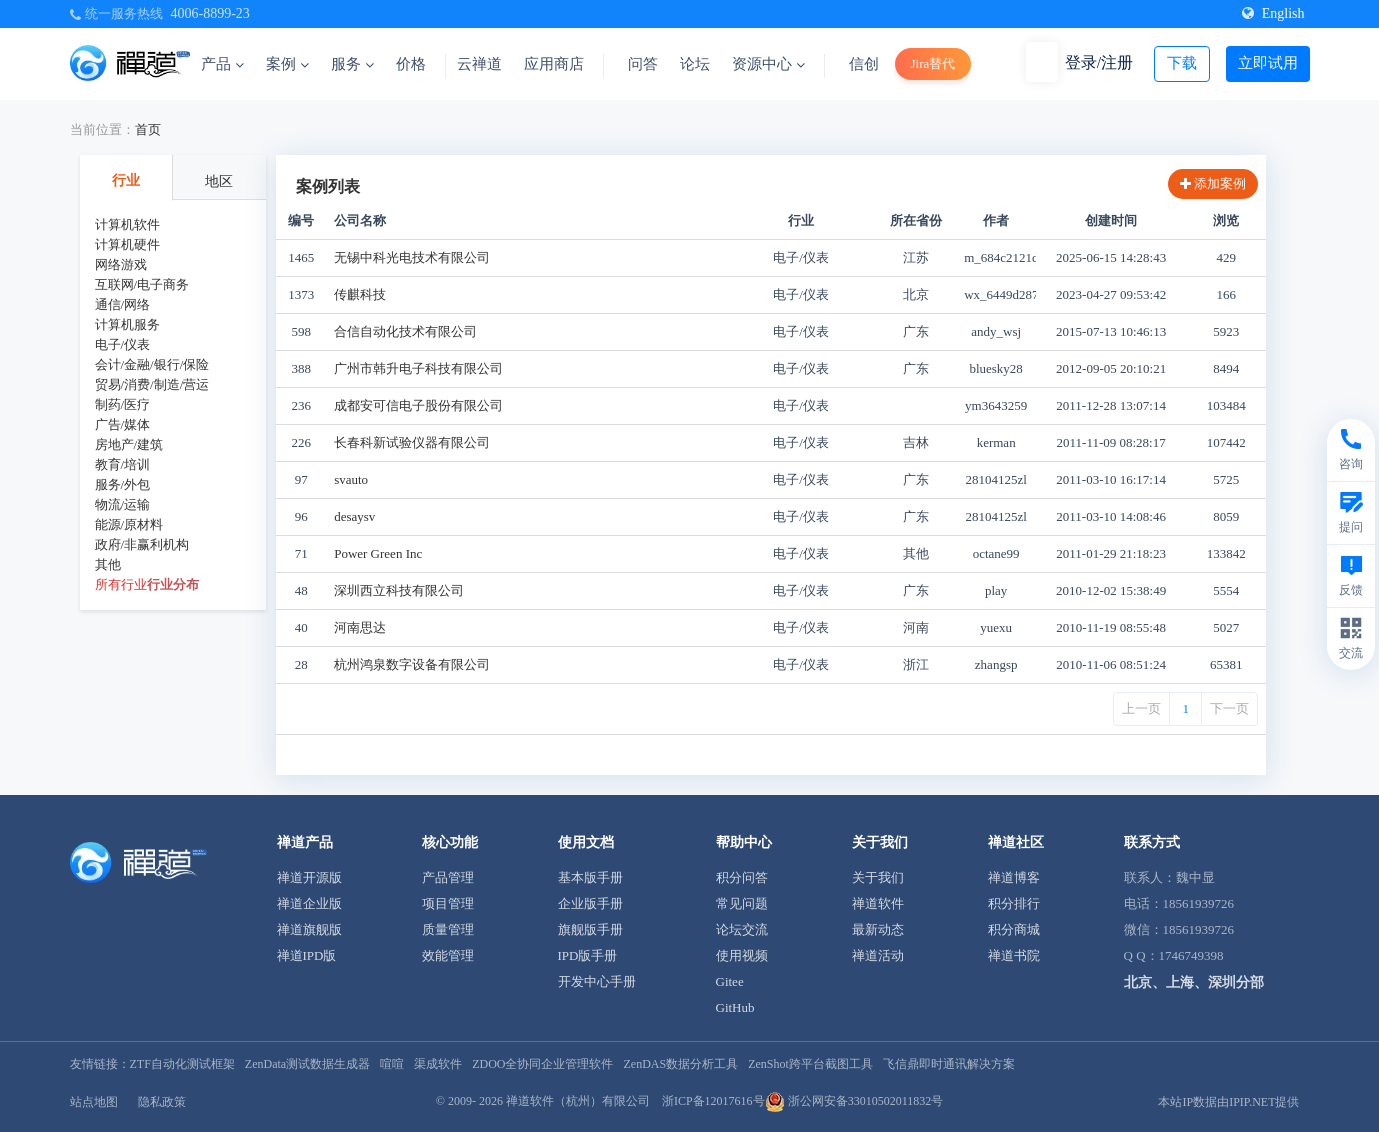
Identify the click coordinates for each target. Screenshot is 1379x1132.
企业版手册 (590, 903)
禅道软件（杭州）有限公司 (578, 1101)
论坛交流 (742, 929)
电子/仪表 (123, 344)
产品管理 (448, 877)
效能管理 (448, 955)
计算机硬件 (127, 244)
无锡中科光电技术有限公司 (412, 257)
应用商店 (554, 64)
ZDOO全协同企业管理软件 (542, 1064)
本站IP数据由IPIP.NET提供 (1228, 1102)
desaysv (354, 516)
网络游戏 (121, 264)
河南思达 (360, 627)
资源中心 (768, 64)
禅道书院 (1014, 955)
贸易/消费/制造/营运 (152, 384)
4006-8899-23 (210, 13)
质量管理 (448, 929)
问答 (643, 64)
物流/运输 (123, 504)
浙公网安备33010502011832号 (854, 1101)
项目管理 (448, 903)
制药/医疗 (123, 404)
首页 (148, 129)
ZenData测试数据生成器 (307, 1064)
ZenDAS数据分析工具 (680, 1064)
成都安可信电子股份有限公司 (418, 405)
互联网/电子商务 (142, 284)
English (1273, 13)
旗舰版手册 (590, 929)
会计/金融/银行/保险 (152, 364)
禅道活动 (878, 955)
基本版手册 (590, 877)
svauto (351, 479)
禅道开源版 (309, 877)
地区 (219, 181)
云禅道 (479, 64)
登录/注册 (1099, 62)
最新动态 (878, 929)
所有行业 (121, 584)
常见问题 (742, 903)
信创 (864, 64)
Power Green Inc (378, 553)
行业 (126, 180)
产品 (222, 64)
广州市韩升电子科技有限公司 (418, 368)
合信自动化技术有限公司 (405, 331)
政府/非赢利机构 (142, 544)
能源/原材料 (129, 524)
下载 (1182, 63)
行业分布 (173, 584)
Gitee (730, 981)
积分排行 (1014, 903)
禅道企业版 (309, 903)
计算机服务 (127, 324)
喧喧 (392, 1064)
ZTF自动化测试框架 (182, 1064)
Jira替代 (933, 63)
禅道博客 (1014, 877)
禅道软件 (878, 903)
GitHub (735, 1007)
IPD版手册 (588, 955)
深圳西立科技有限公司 (399, 590)
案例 (287, 64)
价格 (411, 64)
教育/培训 (123, 464)
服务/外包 (123, 484)
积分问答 (742, 877)
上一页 (1141, 708)
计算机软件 (127, 224)
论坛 (695, 64)
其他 (108, 564)
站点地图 (94, 1102)
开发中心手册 (597, 981)
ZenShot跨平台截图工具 (810, 1064)
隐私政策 (162, 1102)
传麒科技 (360, 294)
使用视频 (742, 955)
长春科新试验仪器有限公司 (412, 442)
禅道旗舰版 (309, 929)
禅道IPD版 (307, 955)
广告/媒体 (123, 424)
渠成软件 (438, 1064)
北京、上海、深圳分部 (1194, 982)
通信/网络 (123, 304)
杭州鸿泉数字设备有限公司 (412, 664)
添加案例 (1213, 183)
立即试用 (1268, 63)
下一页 (1229, 708)
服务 (352, 64)
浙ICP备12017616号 (713, 1101)
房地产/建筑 (129, 444)
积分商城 (1014, 929)
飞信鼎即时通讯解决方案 (949, 1064)
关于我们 (878, 877)
